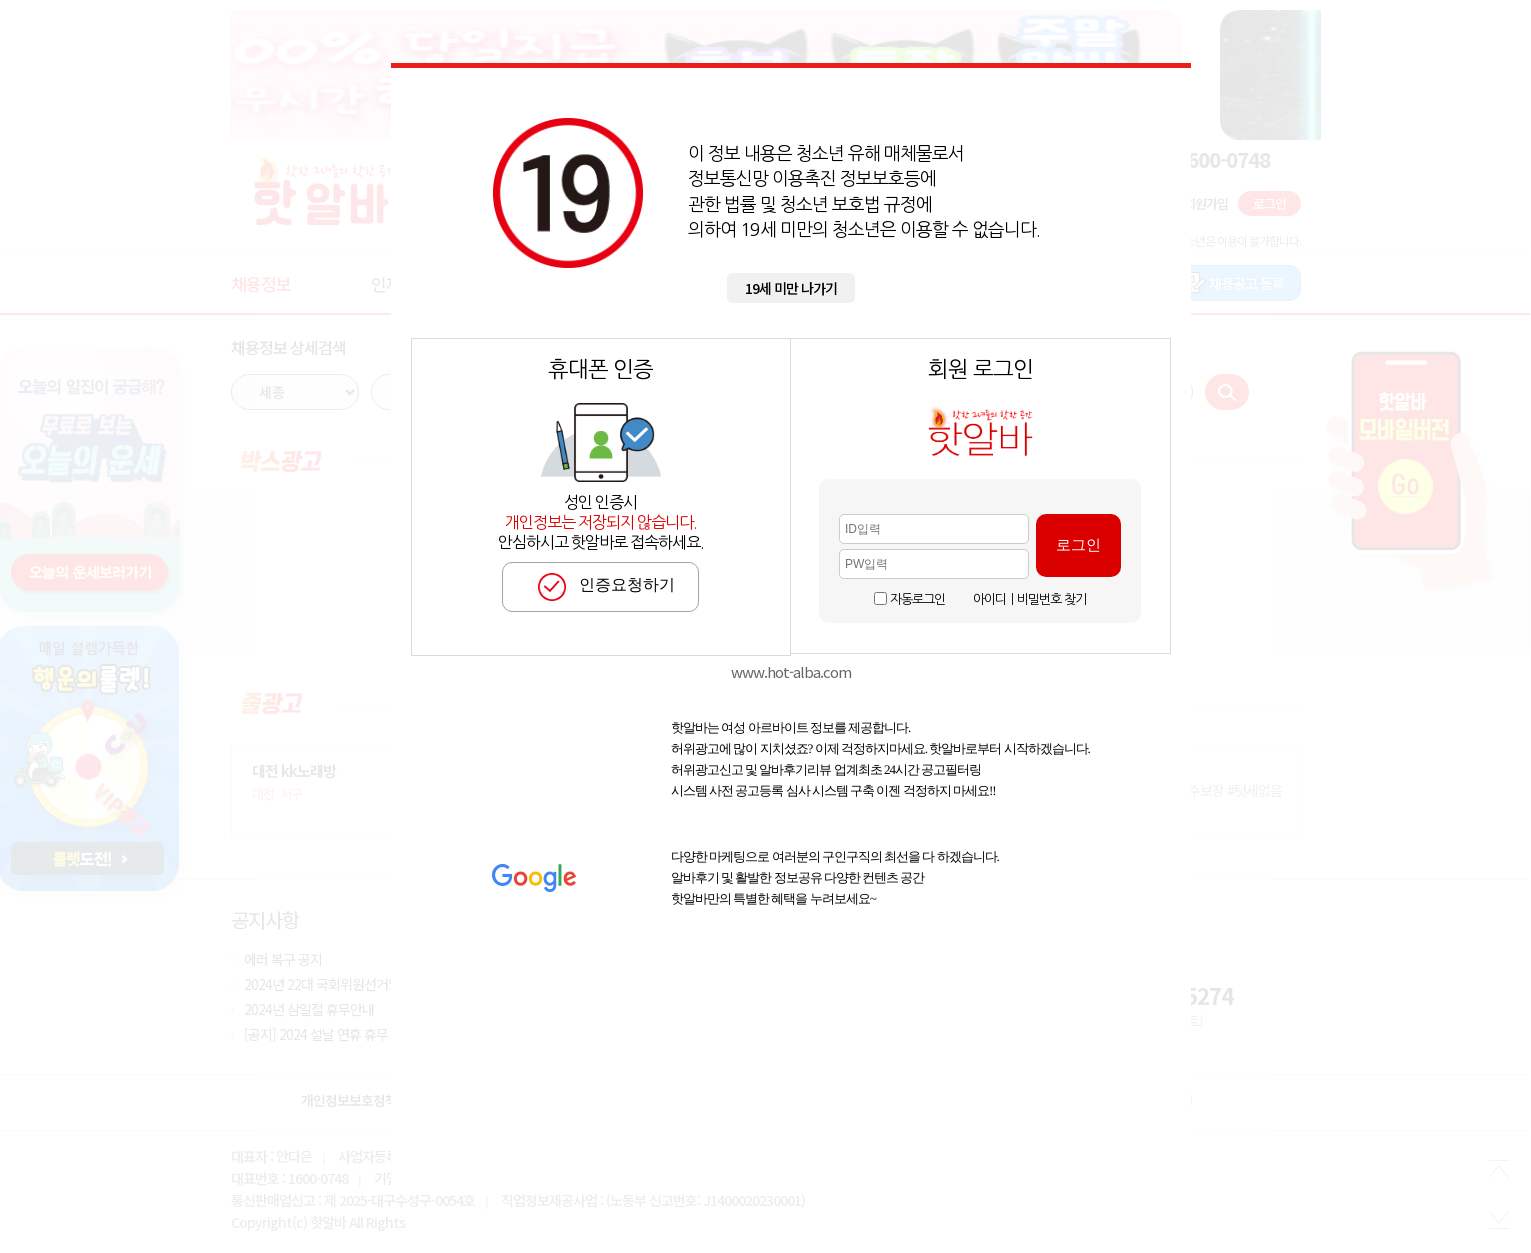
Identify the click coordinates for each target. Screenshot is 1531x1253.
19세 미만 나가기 (791, 288)
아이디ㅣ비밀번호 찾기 (1029, 599)
